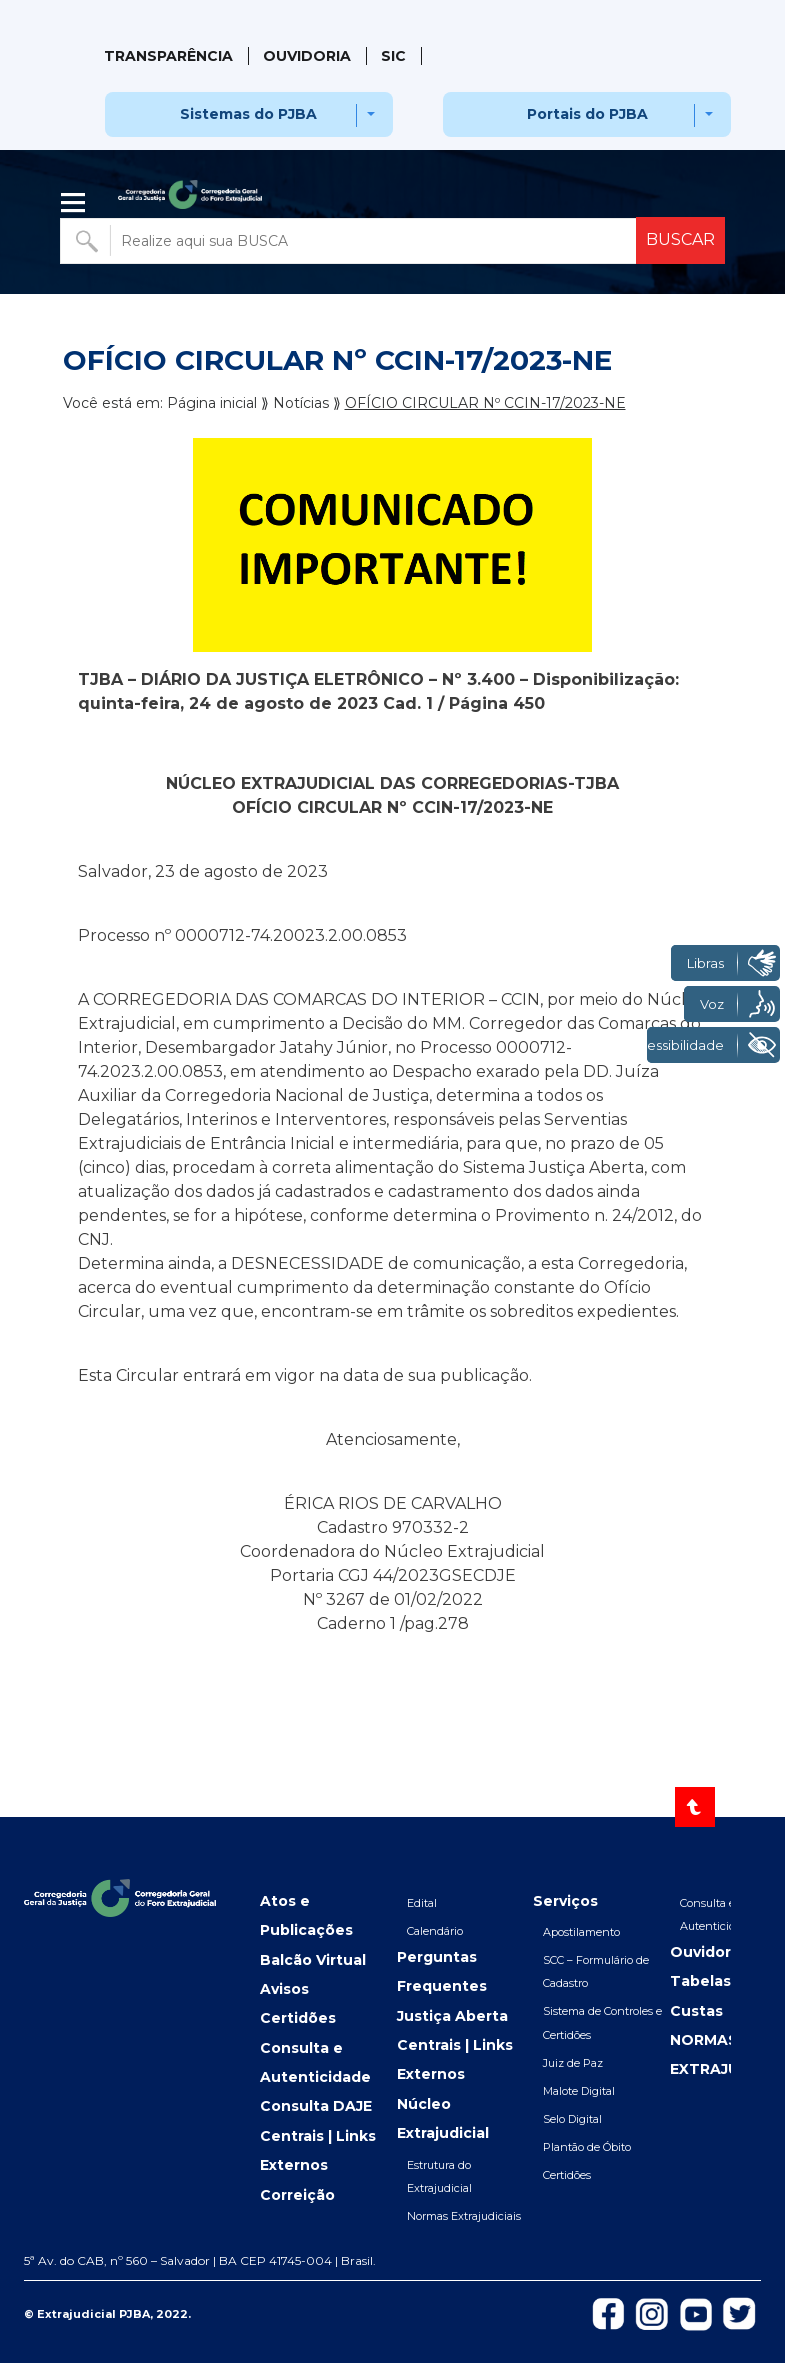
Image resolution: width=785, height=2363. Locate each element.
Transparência (168, 56)
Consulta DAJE (316, 2106)
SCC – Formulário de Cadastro (596, 1971)
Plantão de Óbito (587, 2147)
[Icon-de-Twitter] (739, 2312)
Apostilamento (581, 1932)
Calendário (435, 1931)
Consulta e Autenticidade (315, 2062)
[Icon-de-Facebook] (608, 2312)
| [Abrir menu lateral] (75, 203)
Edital (422, 1903)
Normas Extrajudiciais (464, 2216)
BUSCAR (680, 239)
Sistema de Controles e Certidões (602, 2022)
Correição (297, 2195)
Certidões (298, 2018)
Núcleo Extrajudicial (443, 2118)
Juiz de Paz (573, 2063)
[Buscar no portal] (350, 241)
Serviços (565, 1901)
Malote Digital (579, 2091)
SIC (393, 56)
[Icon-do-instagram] (652, 2313)
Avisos (284, 1989)
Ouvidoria (307, 56)
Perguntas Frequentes (442, 1971)
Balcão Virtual (313, 1960)
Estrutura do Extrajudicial (439, 2176)
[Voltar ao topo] (695, 1807)
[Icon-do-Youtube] (696, 2313)
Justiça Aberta (452, 2016)
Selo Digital (572, 2119)
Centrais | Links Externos (318, 2150)
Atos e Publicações (306, 1915)
